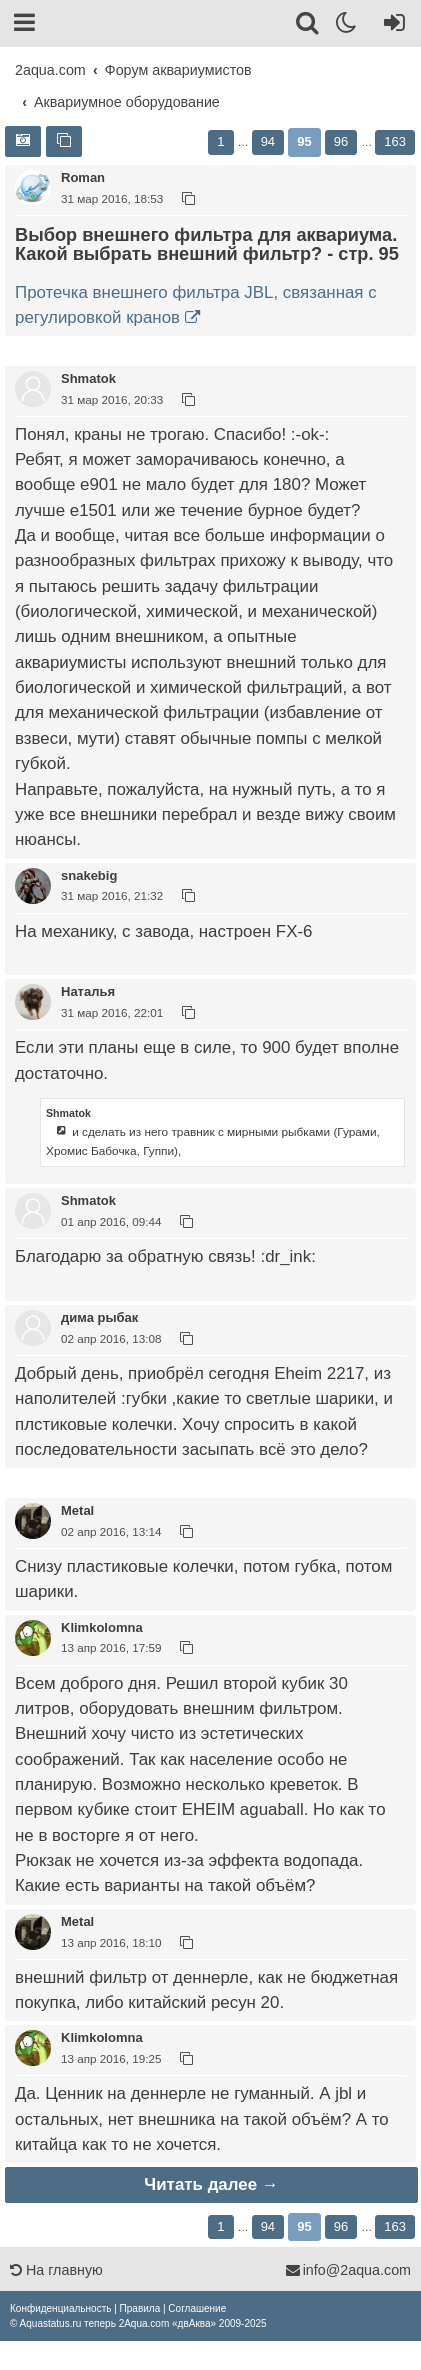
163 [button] (395, 141)
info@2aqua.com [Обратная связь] (348, 2270)
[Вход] (390, 26)
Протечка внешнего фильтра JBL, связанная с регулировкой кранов (196, 305)
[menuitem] (60, 2308)
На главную (56, 2270)
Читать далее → (211, 2184)
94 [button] (268, 141)
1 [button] (220, 141)
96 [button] (341, 141)
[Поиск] (308, 26)
